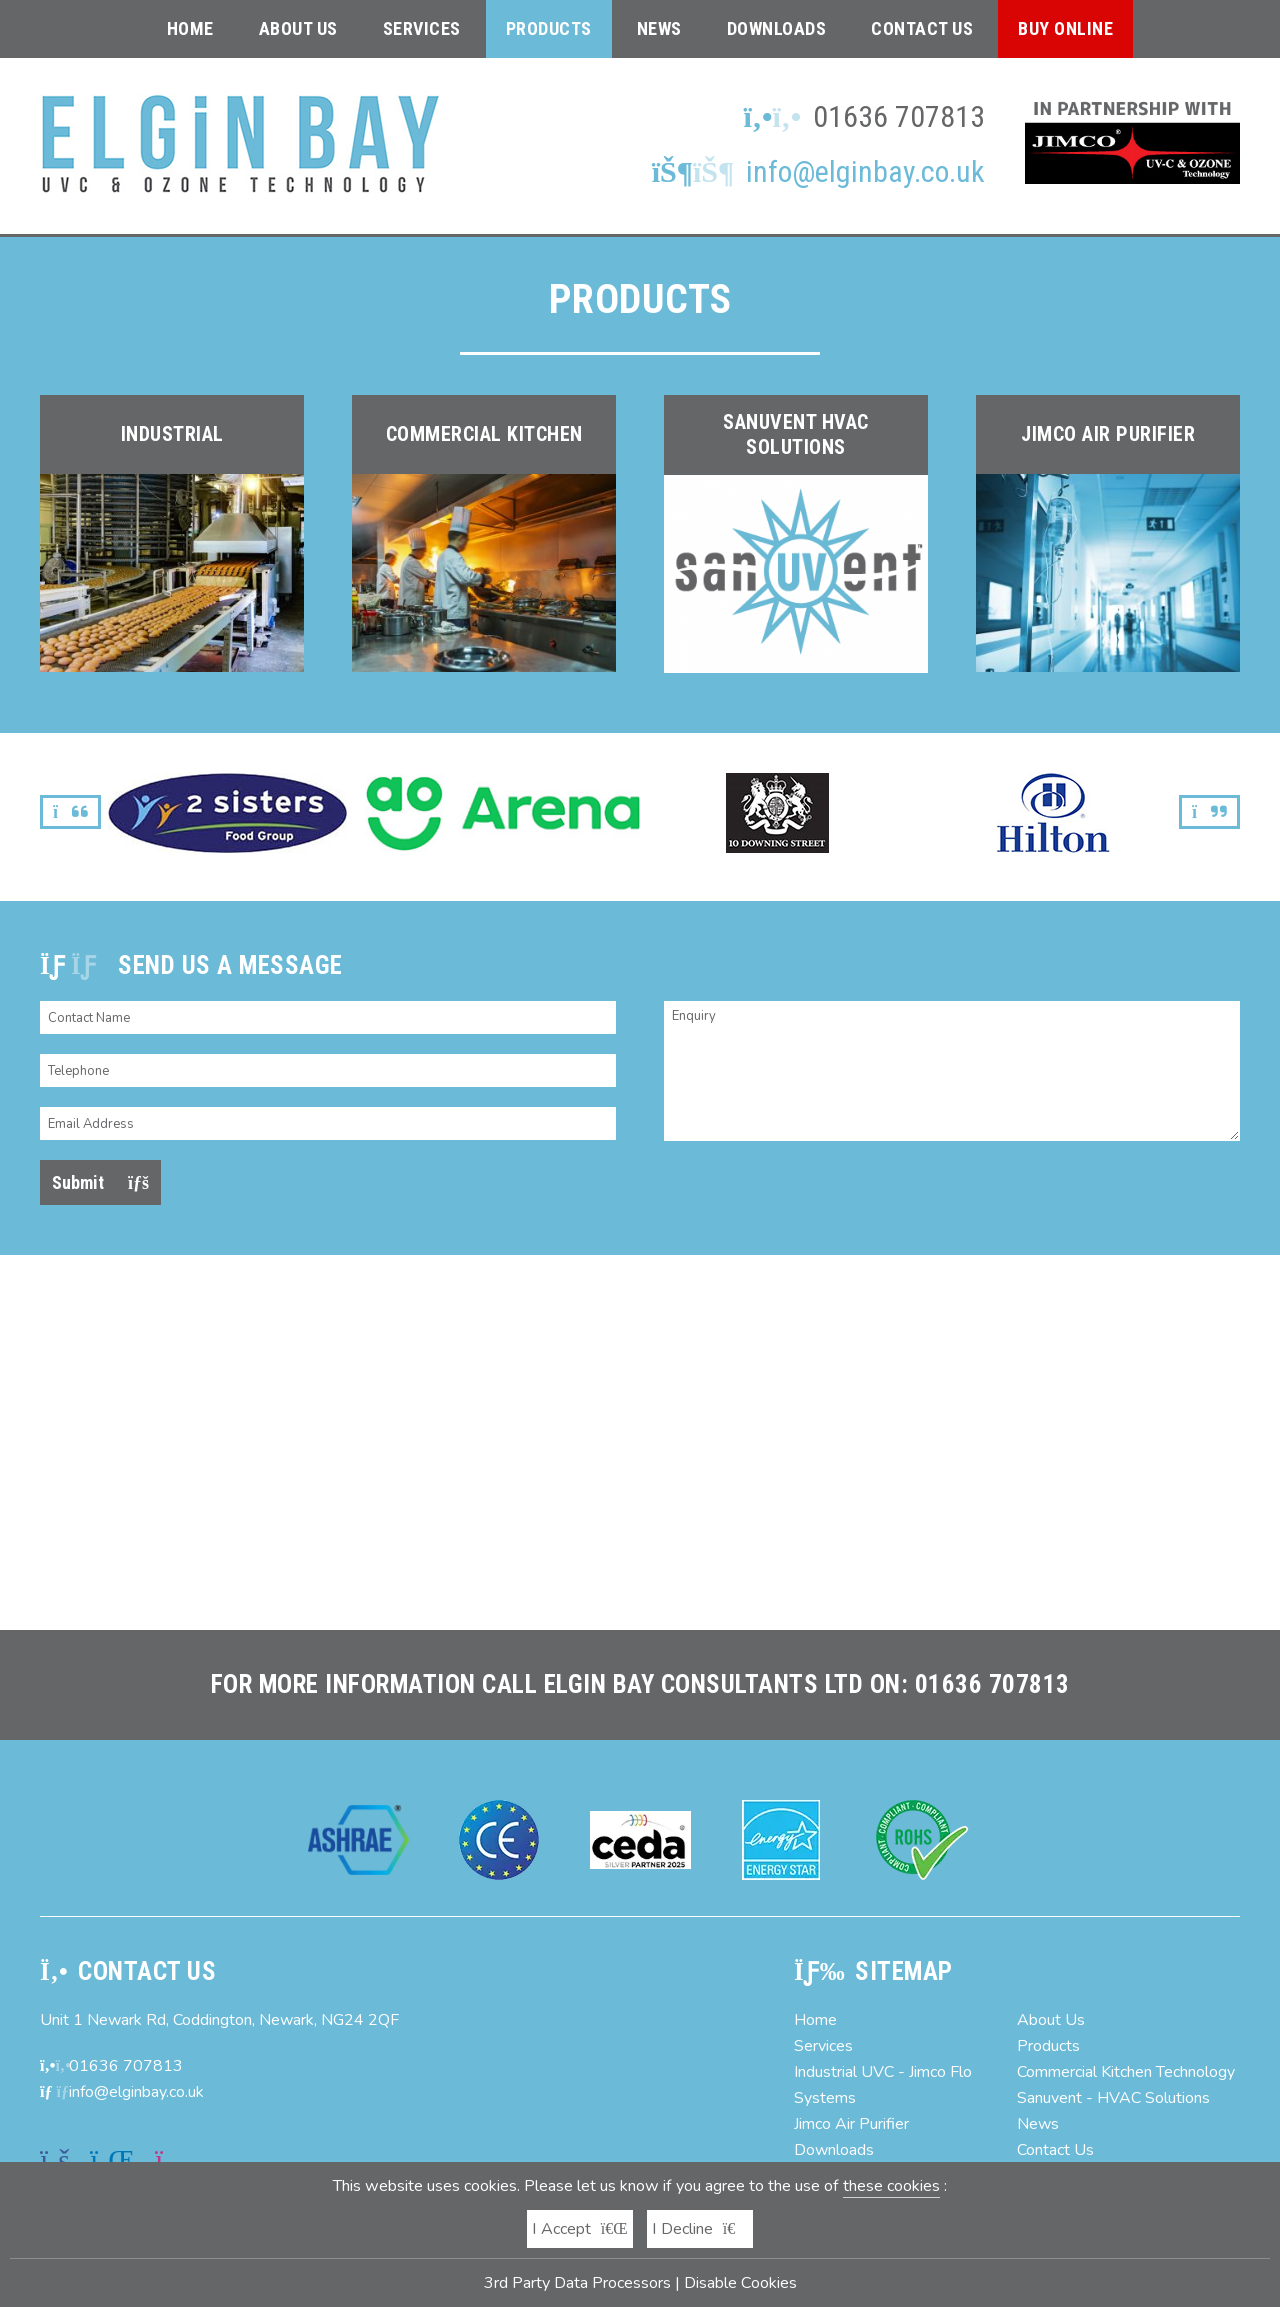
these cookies (891, 2186)
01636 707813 (899, 116)
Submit (100, 1182)
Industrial (172, 434)
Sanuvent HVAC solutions (796, 434)
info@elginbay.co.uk (818, 171)
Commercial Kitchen (484, 434)
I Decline (700, 2229)
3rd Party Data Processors (577, 2283)
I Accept (580, 2229)
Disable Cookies (740, 2283)
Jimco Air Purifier (1108, 434)
